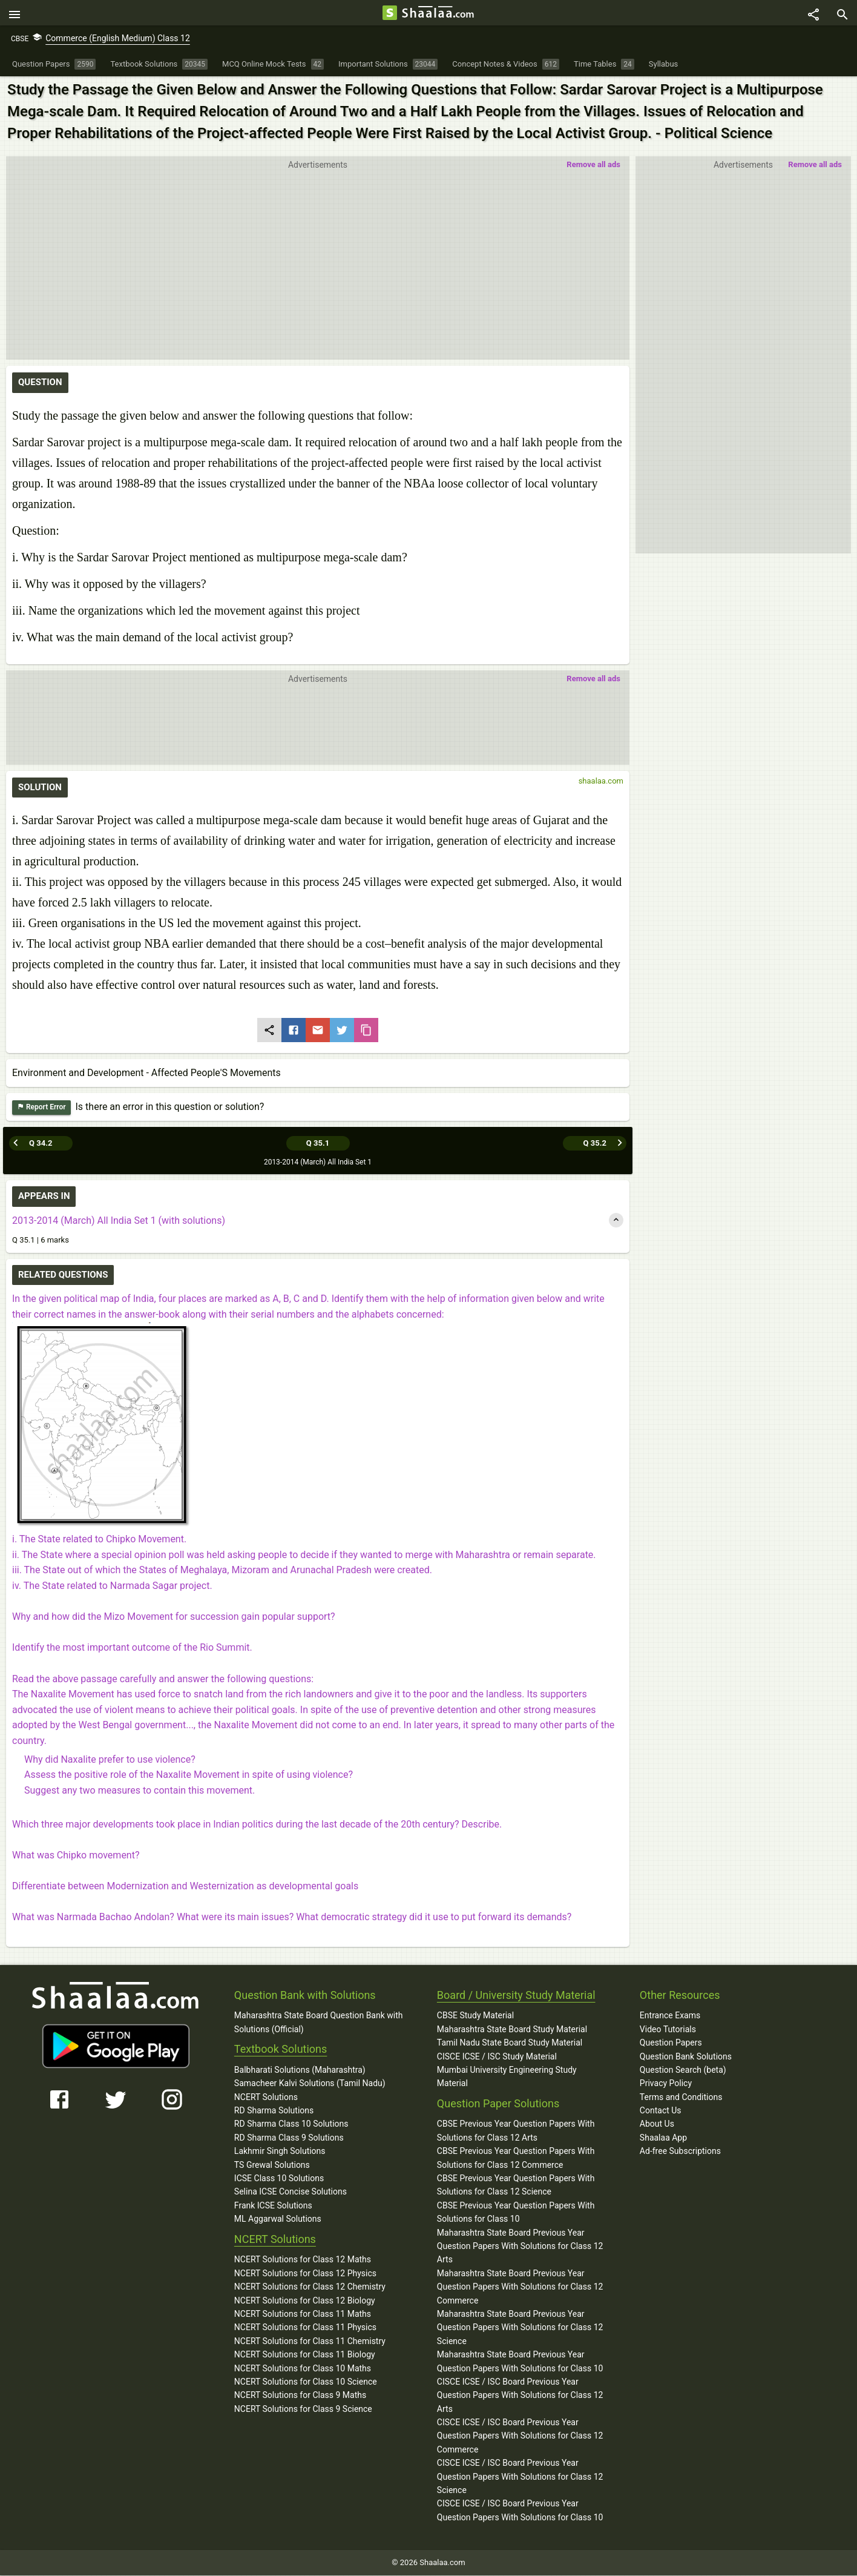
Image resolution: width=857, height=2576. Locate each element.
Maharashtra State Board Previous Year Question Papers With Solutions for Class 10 (520, 2361)
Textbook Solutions (280, 2049)
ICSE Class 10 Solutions (279, 2179)
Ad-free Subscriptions (680, 2151)
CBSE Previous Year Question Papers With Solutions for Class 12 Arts (516, 2130)
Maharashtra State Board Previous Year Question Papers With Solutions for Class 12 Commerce (520, 2286)
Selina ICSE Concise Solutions (290, 2192)
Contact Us (660, 2111)
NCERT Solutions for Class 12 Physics (305, 2273)
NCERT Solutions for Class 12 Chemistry (310, 2287)
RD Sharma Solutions (274, 2111)
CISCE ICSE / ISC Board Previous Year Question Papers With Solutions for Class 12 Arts (520, 2395)
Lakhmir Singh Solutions (280, 2151)
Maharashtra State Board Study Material (512, 2029)
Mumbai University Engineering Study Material (507, 2076)
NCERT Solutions (266, 2097)
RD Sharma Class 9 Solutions (289, 2137)
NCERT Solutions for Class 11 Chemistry (310, 2341)
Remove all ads (815, 168)
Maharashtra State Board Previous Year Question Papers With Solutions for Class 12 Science (520, 2327)
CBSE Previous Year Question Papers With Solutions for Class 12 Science (516, 2185)
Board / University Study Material (516, 1995)
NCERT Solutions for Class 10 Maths (302, 2368)
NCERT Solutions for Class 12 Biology (304, 2300)
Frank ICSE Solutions (273, 2205)
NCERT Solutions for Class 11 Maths (302, 2314)
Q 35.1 (317, 1143)
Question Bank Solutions (686, 2056)
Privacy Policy (666, 2084)
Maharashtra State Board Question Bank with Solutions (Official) (318, 2022)
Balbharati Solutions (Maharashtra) (300, 2070)
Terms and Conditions (681, 2097)
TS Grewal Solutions (272, 2165)
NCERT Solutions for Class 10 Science (305, 2381)
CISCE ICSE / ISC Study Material (497, 2056)
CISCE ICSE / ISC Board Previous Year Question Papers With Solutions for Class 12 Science (520, 2477)
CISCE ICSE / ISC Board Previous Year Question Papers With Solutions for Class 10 (520, 2510)
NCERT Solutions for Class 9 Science (303, 2409)
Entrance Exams (670, 2016)
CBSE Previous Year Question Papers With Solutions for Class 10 (516, 2212)
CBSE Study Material (475, 2016)
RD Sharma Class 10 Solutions (291, 2124)
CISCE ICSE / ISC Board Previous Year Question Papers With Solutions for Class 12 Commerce (520, 2436)
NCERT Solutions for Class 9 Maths (300, 2395)
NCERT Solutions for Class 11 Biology (304, 2355)
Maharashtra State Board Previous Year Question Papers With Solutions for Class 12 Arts (520, 2246)
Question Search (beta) (683, 2070)
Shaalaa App (663, 2137)
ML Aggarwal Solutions (277, 2219)
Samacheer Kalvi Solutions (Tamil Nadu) (310, 2084)
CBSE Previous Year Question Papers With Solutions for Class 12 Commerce (516, 2158)
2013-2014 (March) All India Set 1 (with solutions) (118, 1220)
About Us (657, 2124)
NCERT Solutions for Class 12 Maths (302, 2260)
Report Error (41, 1110)
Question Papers (671, 2043)
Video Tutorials (668, 2029)
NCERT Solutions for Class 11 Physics (305, 2328)
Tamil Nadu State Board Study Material (509, 2043)
